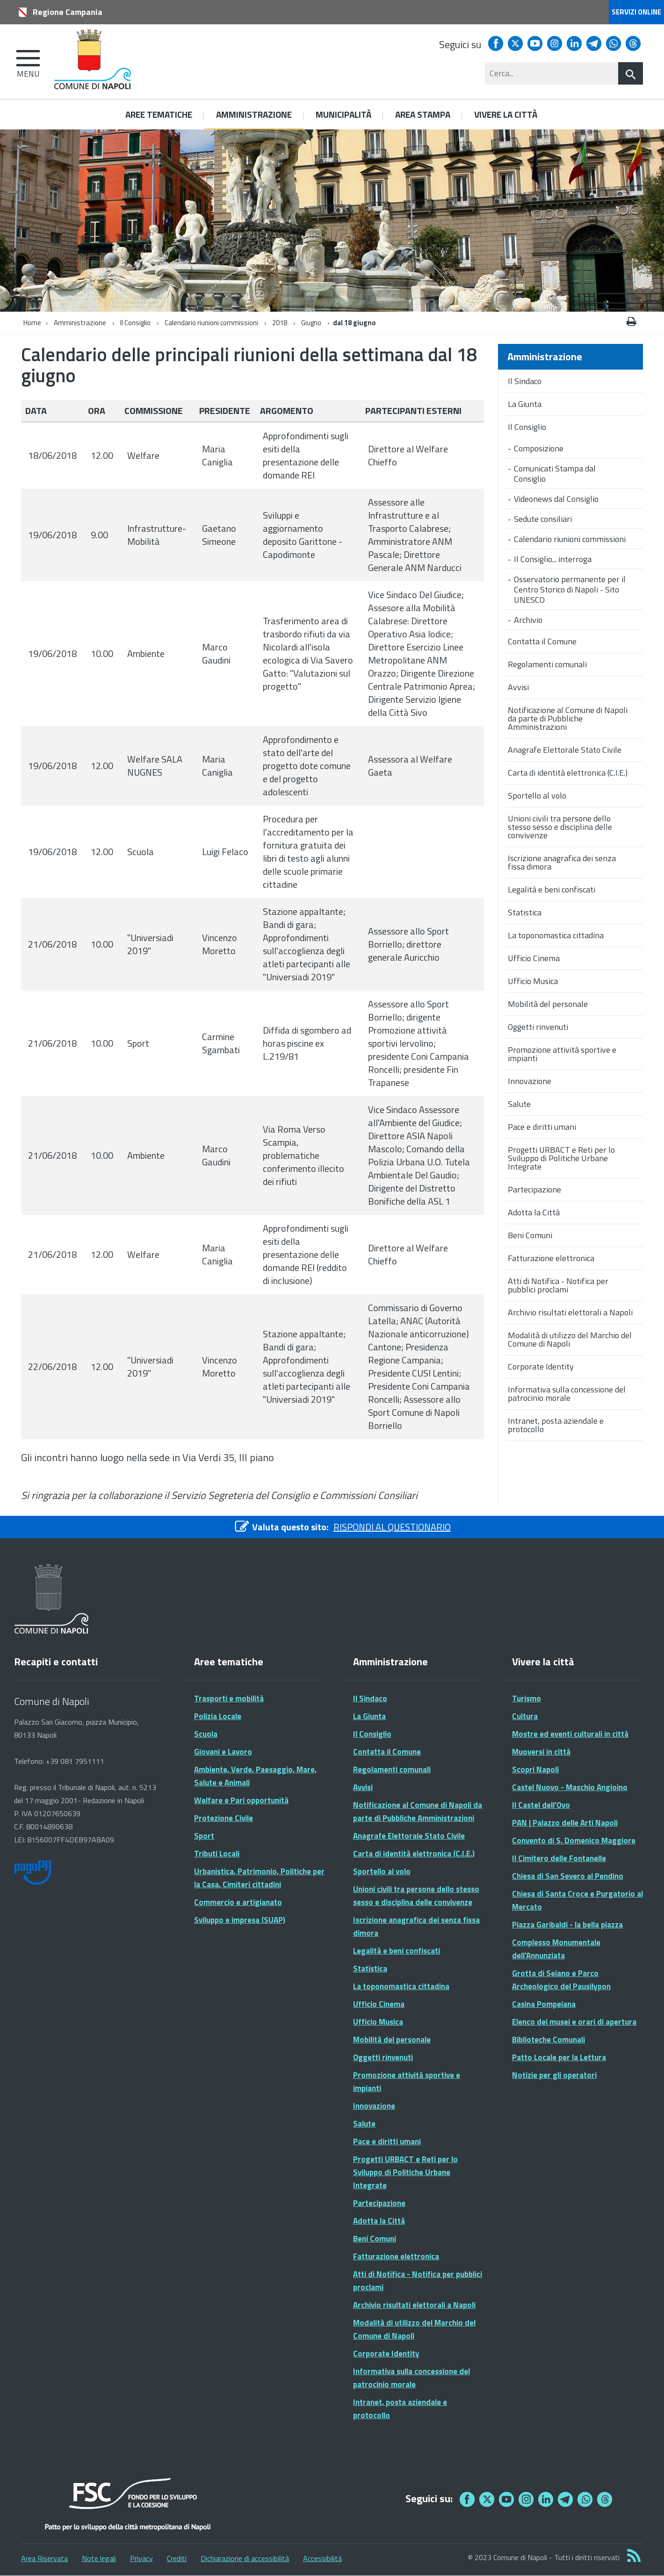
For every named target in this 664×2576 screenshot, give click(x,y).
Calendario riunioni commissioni (211, 322)
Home (32, 322)
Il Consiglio (135, 322)
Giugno (311, 322)
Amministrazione (80, 322)
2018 (279, 322)
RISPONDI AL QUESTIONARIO (392, 1527)
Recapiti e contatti (56, 1661)
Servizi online (636, 12)
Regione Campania (67, 12)
